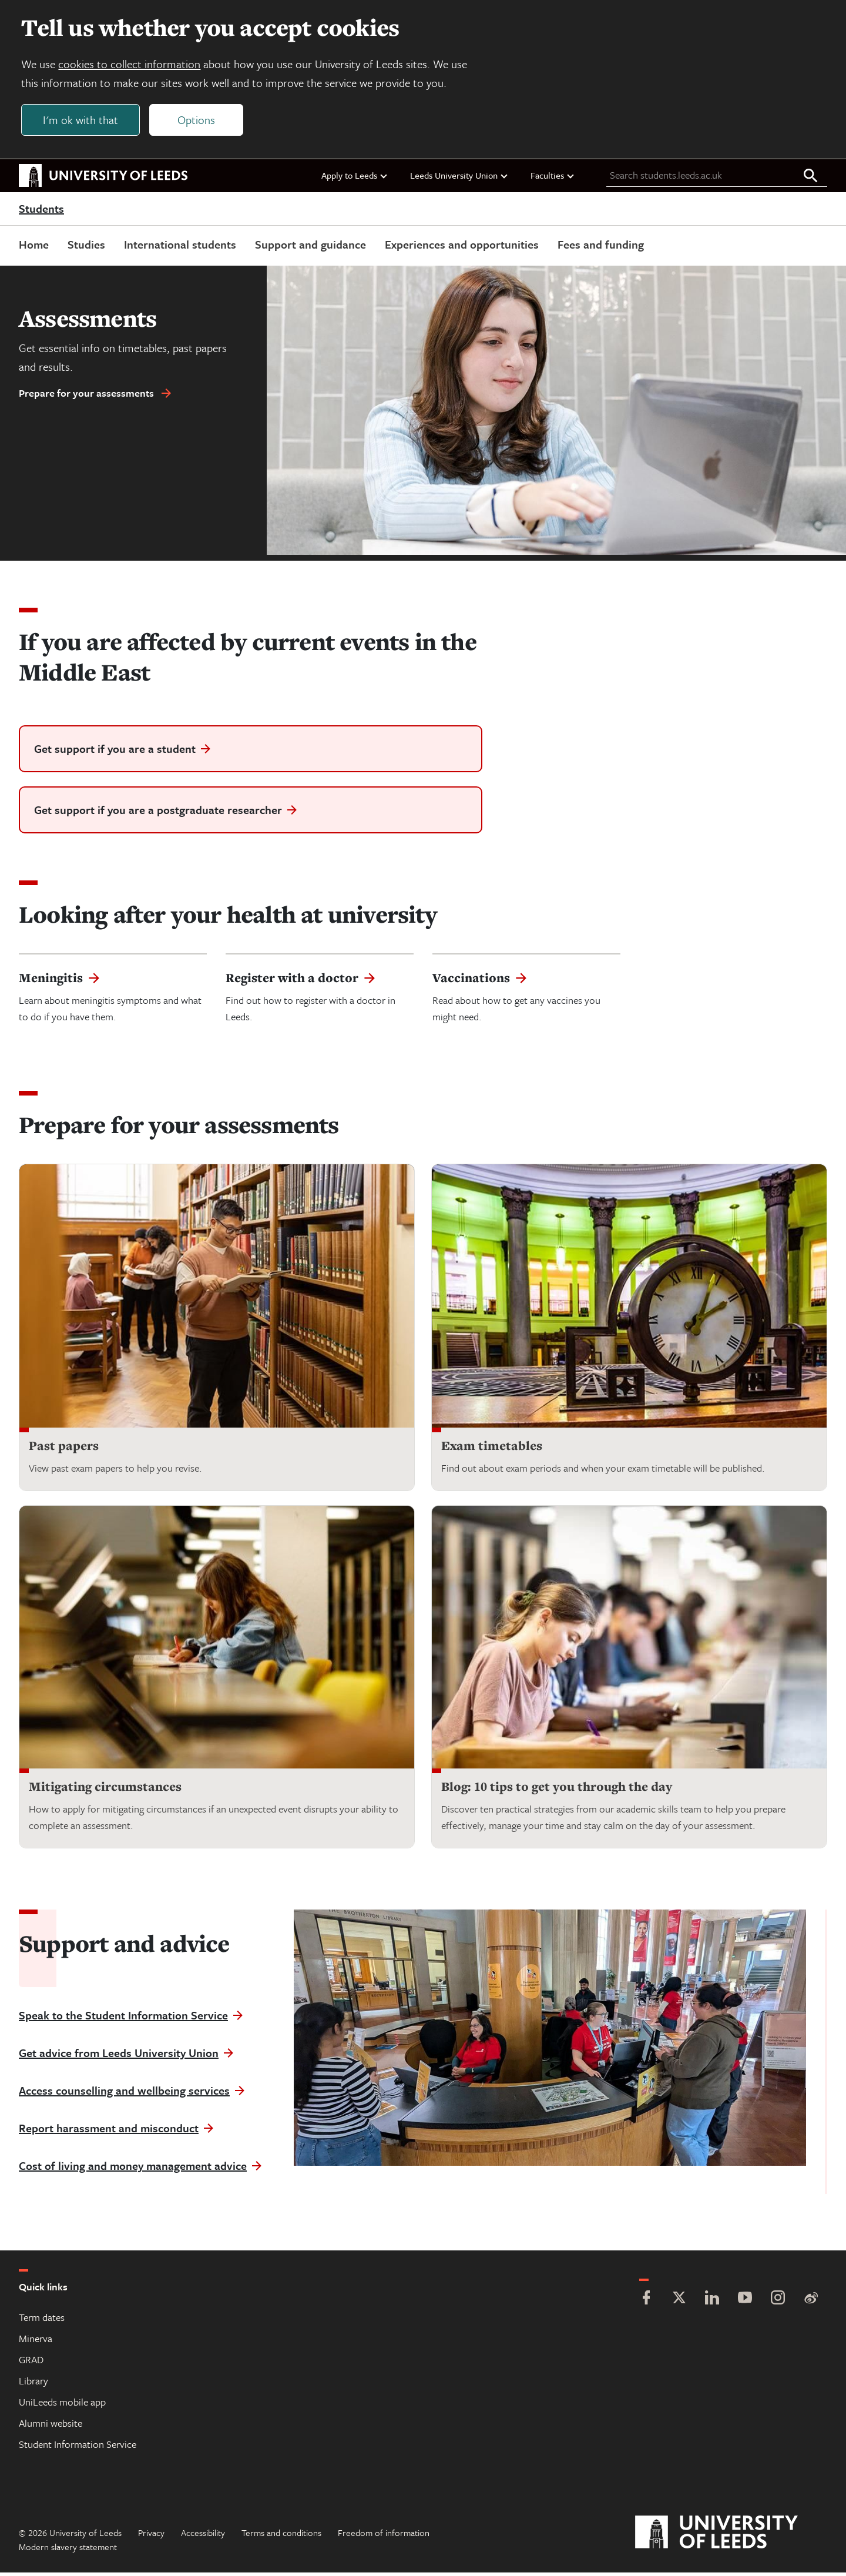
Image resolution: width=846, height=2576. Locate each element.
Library (33, 2384)
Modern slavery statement (68, 2550)
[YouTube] (745, 2302)
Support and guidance (310, 247)
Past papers (64, 1448)
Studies (86, 247)
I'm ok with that (82, 121)
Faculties (553, 178)
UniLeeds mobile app (62, 2405)
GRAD (31, 2363)
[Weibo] (810, 2302)
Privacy (151, 2536)
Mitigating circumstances (105, 1789)
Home (34, 247)
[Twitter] (679, 2302)
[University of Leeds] (731, 2536)
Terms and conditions (281, 2536)
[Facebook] (646, 2302)
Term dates (42, 2320)
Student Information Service (77, 2447)
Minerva (35, 2341)
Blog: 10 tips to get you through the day (556, 1789)
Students (41, 211)
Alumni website (50, 2426)
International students (180, 247)
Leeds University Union (459, 178)
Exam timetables (491, 1448)
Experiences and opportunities (462, 247)
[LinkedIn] (712, 2302)
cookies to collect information (132, 65)
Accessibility (203, 2536)
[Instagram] (777, 2302)
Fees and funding (601, 247)
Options (198, 121)
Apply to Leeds (354, 178)
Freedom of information (383, 2536)
